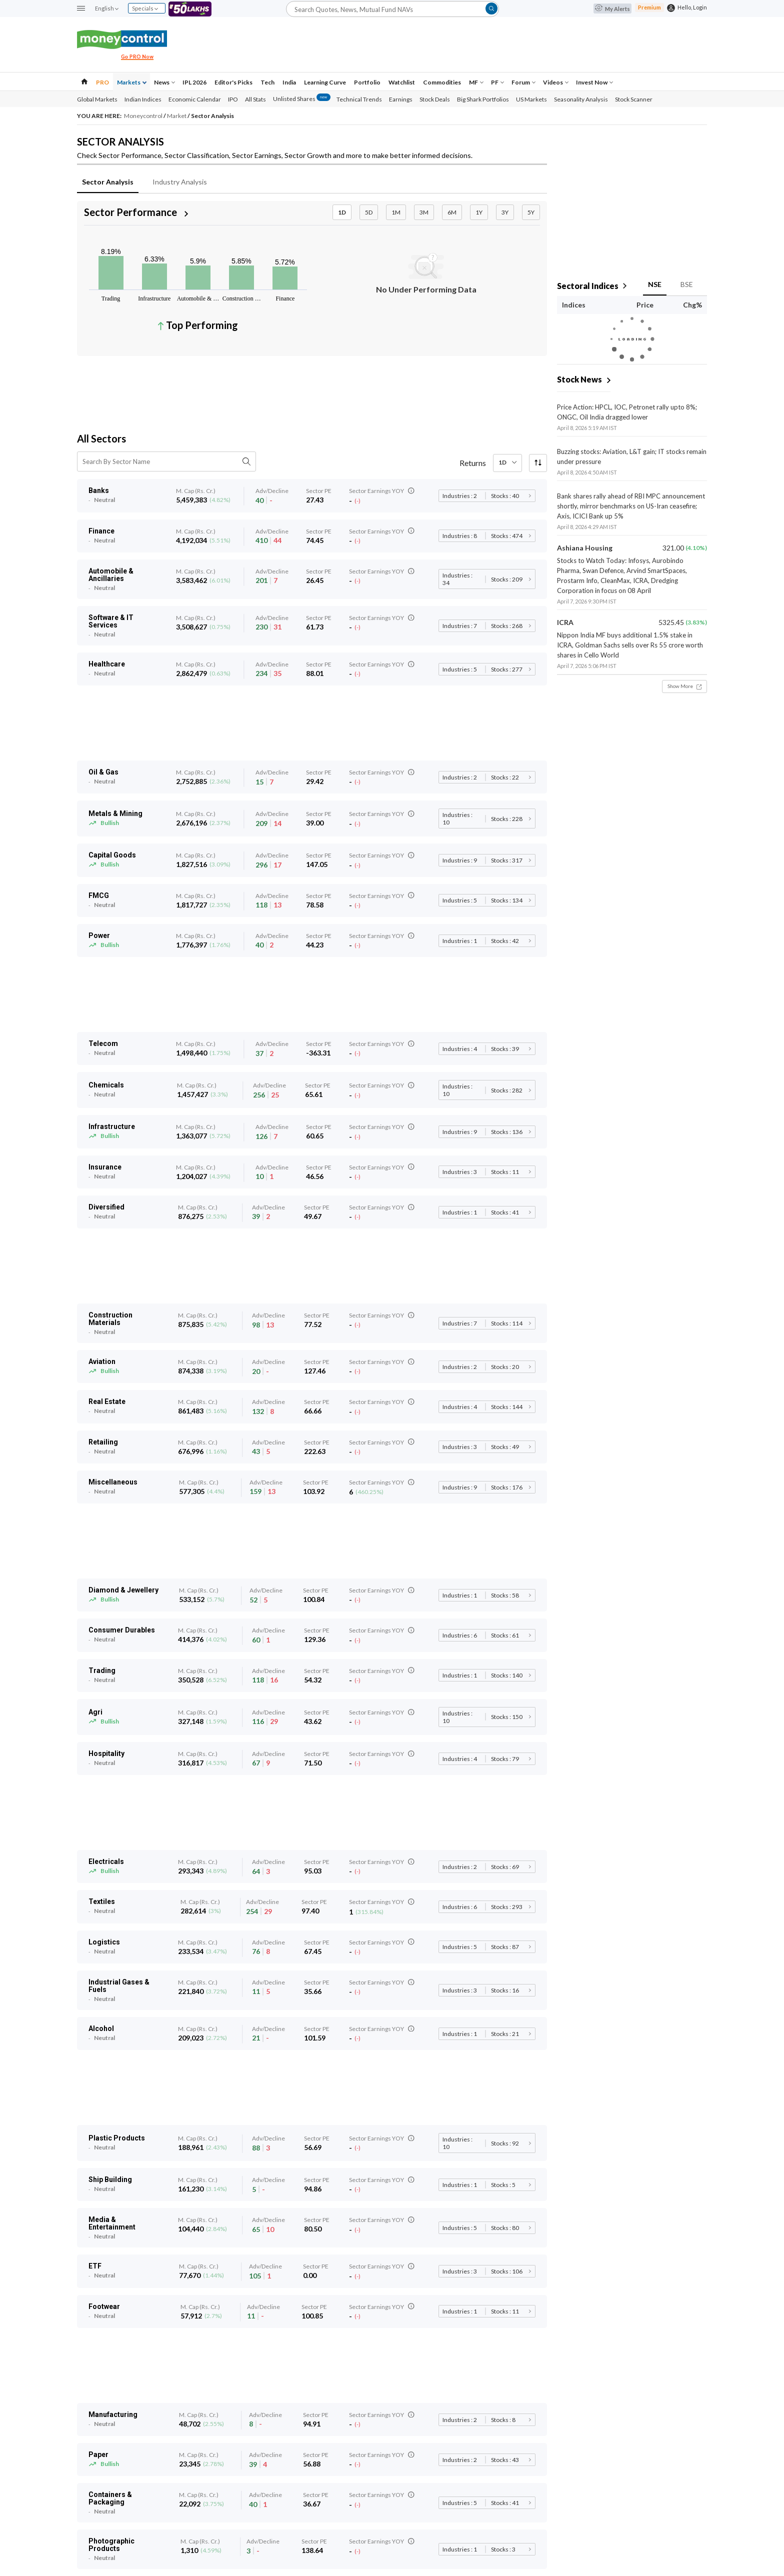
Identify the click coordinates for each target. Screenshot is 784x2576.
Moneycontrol (144, 116)
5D (368, 212)
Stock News (579, 379)
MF (476, 82)
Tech (267, 82)
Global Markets (97, 99)
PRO (102, 82)
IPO (233, 99)
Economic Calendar (194, 99)
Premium (649, 7)
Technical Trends (359, 99)
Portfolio (367, 82)
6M (452, 212)
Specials (145, 8)
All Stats (255, 99)
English (106, 8)
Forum (524, 82)
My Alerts (612, 9)
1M (396, 212)
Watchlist (401, 82)
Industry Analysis (179, 182)
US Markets (531, 99)
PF (497, 82)
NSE (655, 284)
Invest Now (594, 82)
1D (342, 212)
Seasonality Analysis (581, 99)
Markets (131, 82)
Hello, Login (692, 7)
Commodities (442, 82)
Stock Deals (435, 99)
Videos (555, 82)
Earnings (400, 99)
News (164, 82)
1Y (479, 212)
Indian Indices (143, 99)
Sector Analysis (108, 182)
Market (177, 116)
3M (424, 212)
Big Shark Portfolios (483, 99)
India (289, 82)
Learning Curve (325, 82)
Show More (685, 686)
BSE (686, 284)
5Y (531, 212)
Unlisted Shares (301, 98)
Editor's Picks (233, 82)
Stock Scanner (633, 99)
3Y (505, 212)
